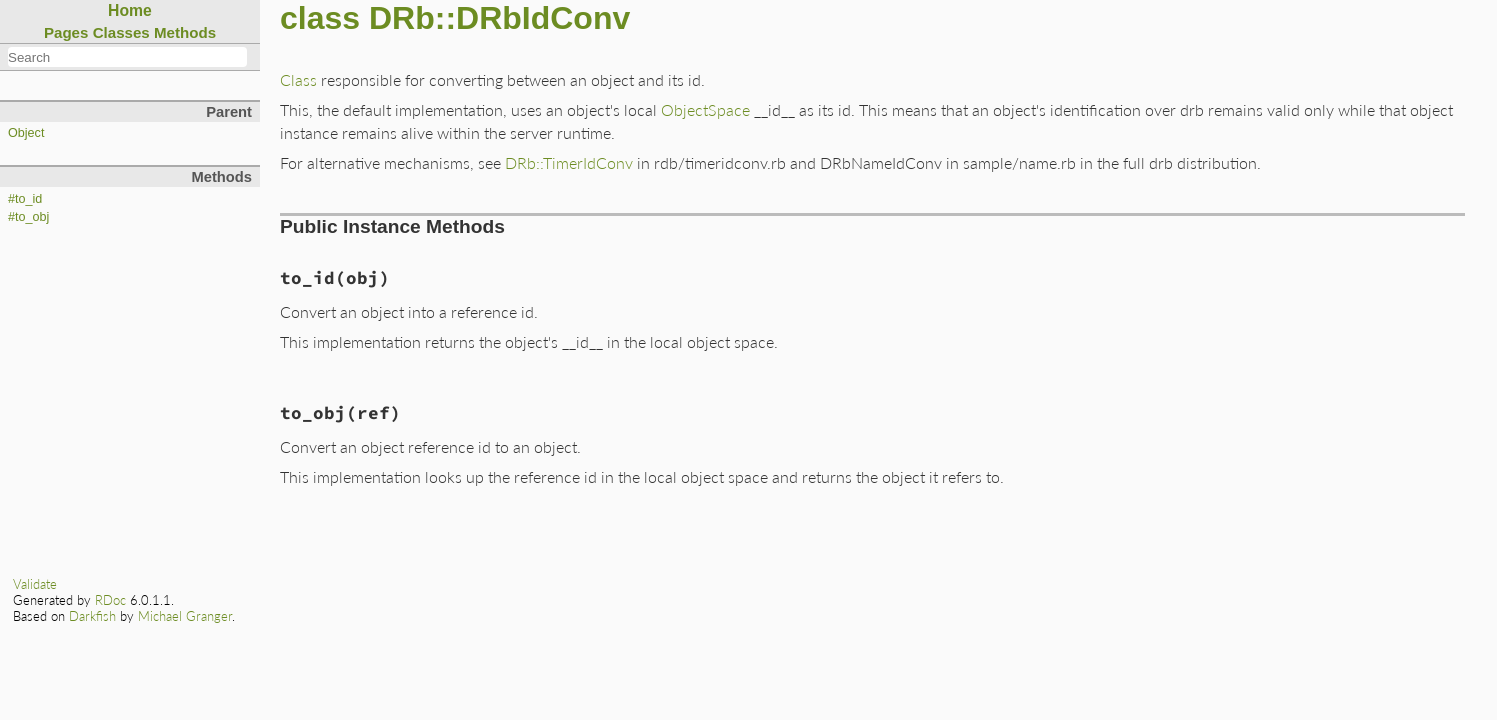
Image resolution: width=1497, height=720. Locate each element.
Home (130, 10)
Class (298, 79)
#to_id (25, 199)
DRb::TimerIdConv (569, 162)
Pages (66, 32)
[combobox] (127, 57)
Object (26, 133)
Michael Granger (185, 616)
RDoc (110, 600)
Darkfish (92, 616)
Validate (35, 584)
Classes (121, 32)
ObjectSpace (705, 109)
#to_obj (28, 217)
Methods (185, 32)
